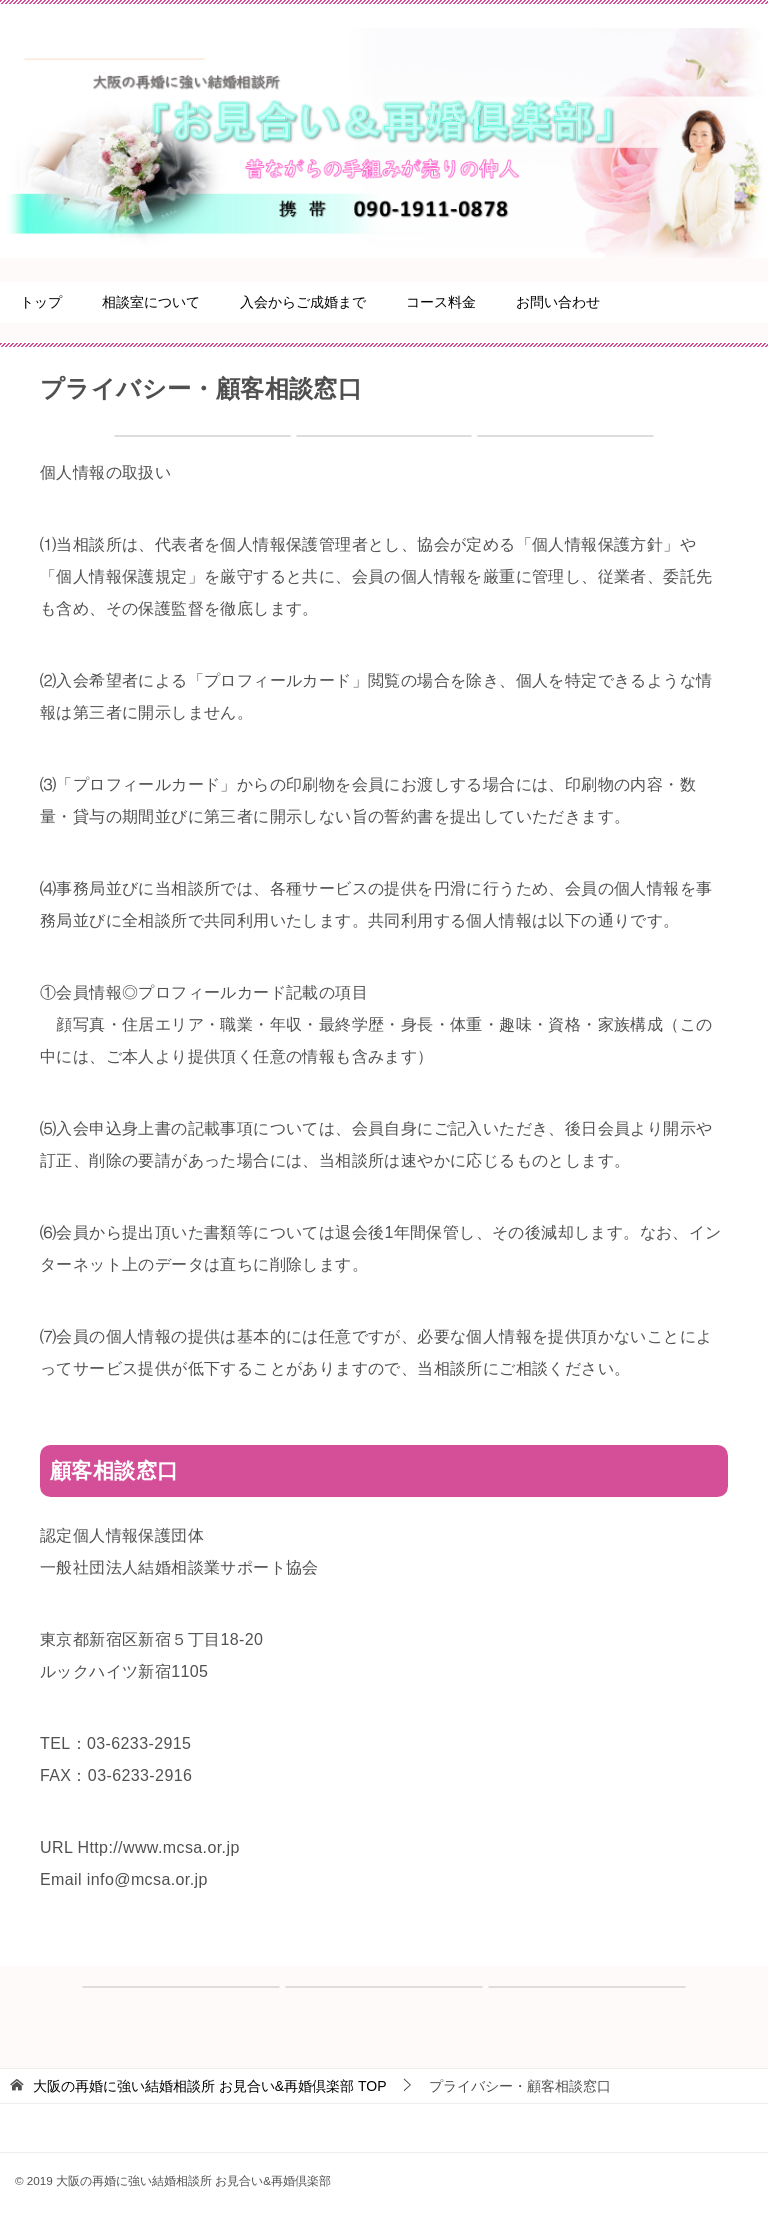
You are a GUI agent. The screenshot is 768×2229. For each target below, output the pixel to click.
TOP (210, 2086)
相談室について (151, 302)
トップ (41, 302)
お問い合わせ (558, 302)
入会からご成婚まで (303, 302)
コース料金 (441, 302)
